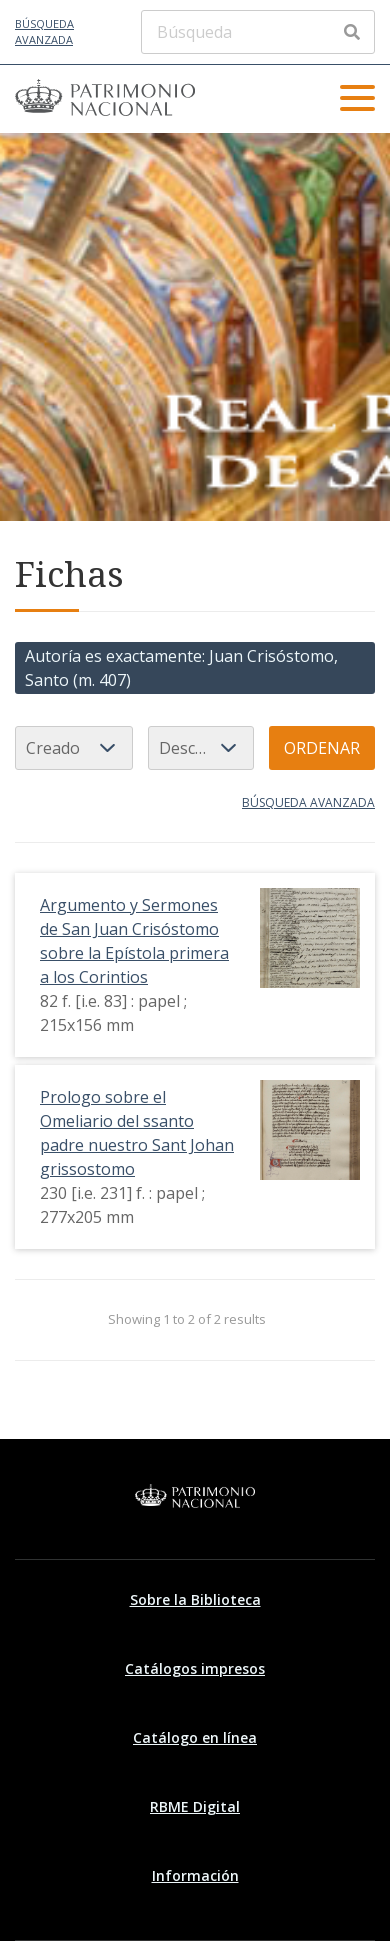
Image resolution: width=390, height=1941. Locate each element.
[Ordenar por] (74, 748)
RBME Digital (195, 1806)
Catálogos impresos (195, 1668)
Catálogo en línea (195, 1737)
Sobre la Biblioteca (195, 1599)
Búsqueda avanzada (44, 32)
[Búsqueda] (258, 32)
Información (195, 1875)
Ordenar (322, 748)
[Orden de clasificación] (201, 748)
